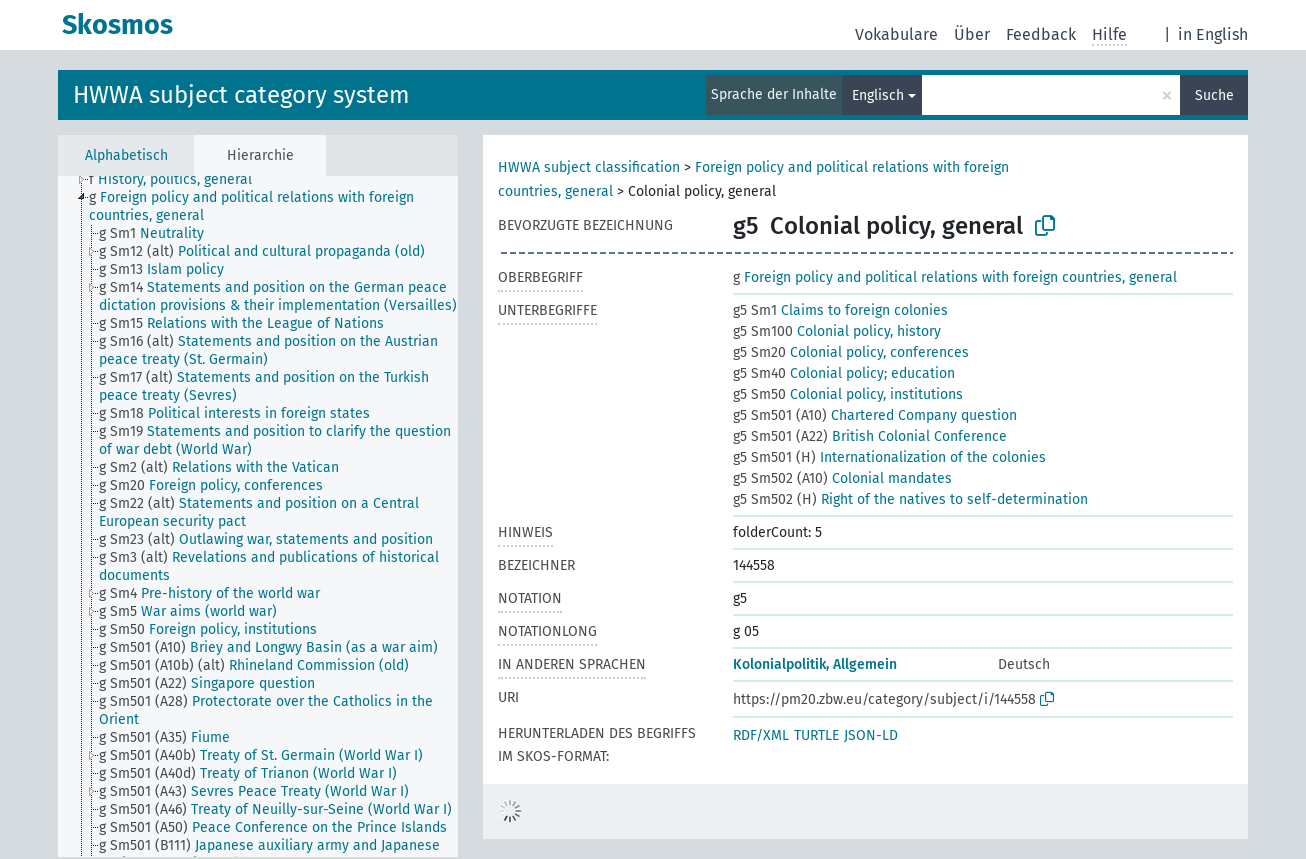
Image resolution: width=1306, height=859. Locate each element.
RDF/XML (761, 735)
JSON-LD (871, 735)
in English (1213, 34)
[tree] (258, 516)
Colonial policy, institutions (848, 394)
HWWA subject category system (241, 95)
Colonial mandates (842, 478)
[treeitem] (179, 180)
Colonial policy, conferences (851, 352)
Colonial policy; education (844, 373)
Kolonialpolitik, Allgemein (815, 664)
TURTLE (816, 735)
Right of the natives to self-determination (910, 499)
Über (972, 34)
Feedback (1041, 34)
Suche (1214, 95)
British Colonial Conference (870, 436)
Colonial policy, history (837, 331)
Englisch (878, 95)
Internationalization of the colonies (889, 457)
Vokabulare (896, 34)
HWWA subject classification (589, 167)
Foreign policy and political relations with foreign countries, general (955, 277)
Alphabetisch (126, 155)
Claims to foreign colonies (840, 310)
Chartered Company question (875, 415)
